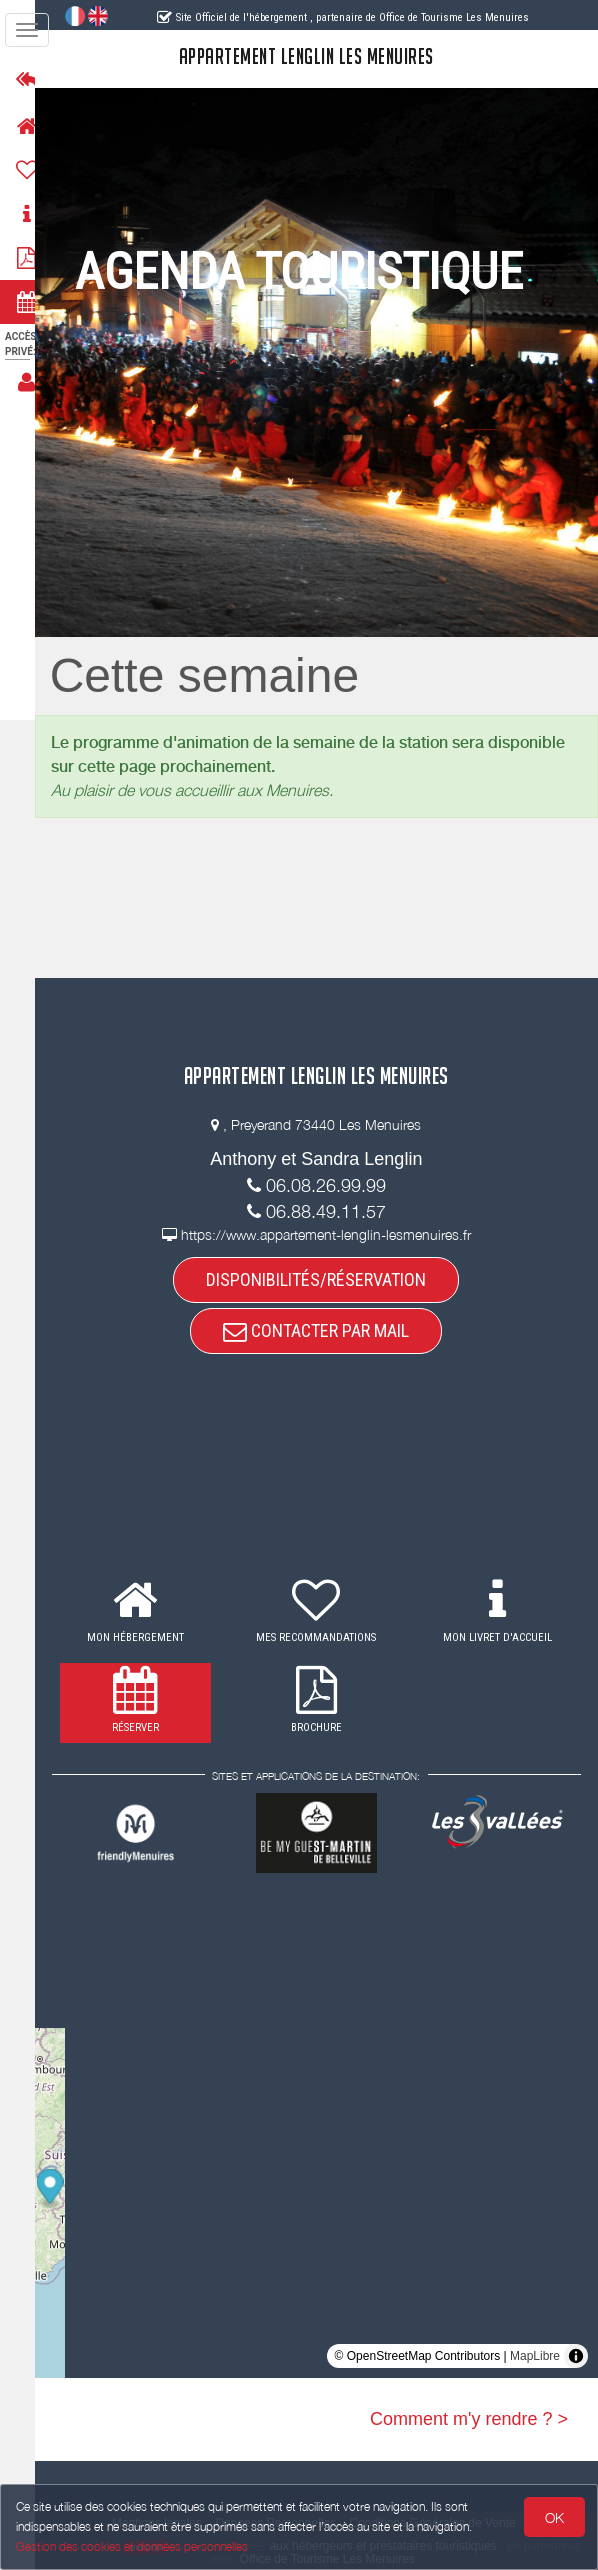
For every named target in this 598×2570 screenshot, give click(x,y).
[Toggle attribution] (576, 2356)
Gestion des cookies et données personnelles (132, 2546)
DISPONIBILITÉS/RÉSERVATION (326, 1279)
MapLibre (535, 2356)
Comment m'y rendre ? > (469, 2419)
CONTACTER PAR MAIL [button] (326, 1331)
